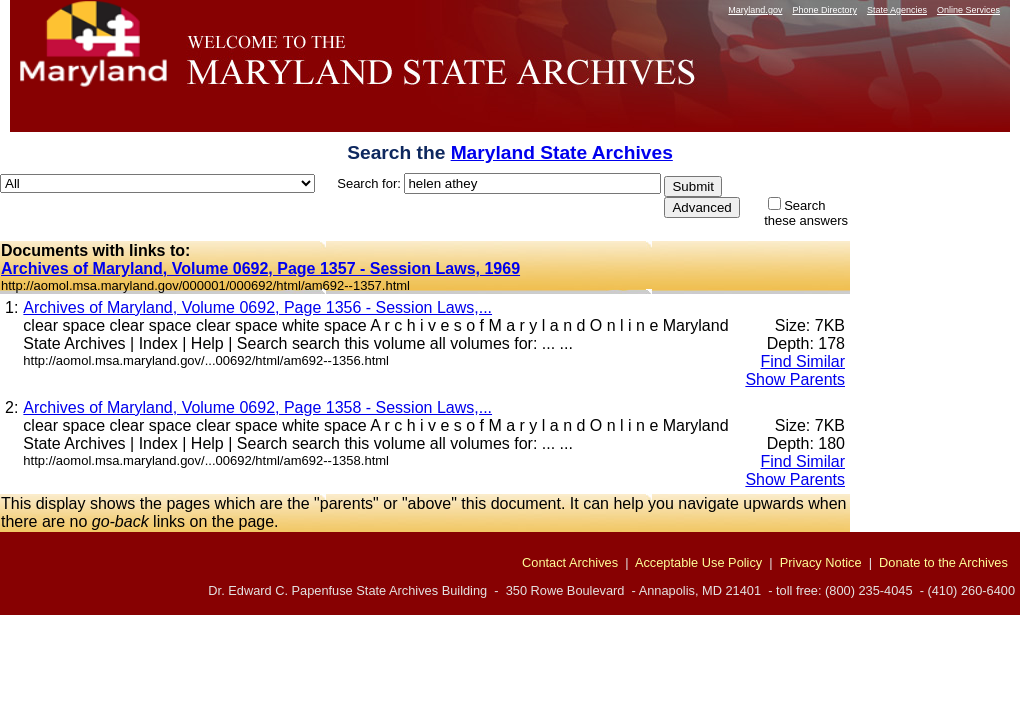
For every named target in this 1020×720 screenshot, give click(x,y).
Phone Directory (824, 10)
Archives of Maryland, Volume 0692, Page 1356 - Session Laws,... (257, 307)
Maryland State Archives (562, 152)
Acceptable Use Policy (698, 562)
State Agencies (897, 10)
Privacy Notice (821, 562)
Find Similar (803, 361)
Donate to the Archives (943, 562)
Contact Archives (570, 562)
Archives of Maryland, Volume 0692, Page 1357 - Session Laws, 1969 (260, 268)
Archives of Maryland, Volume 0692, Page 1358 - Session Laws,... (257, 407)
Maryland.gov (755, 10)
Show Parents (795, 379)
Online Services (968, 10)
